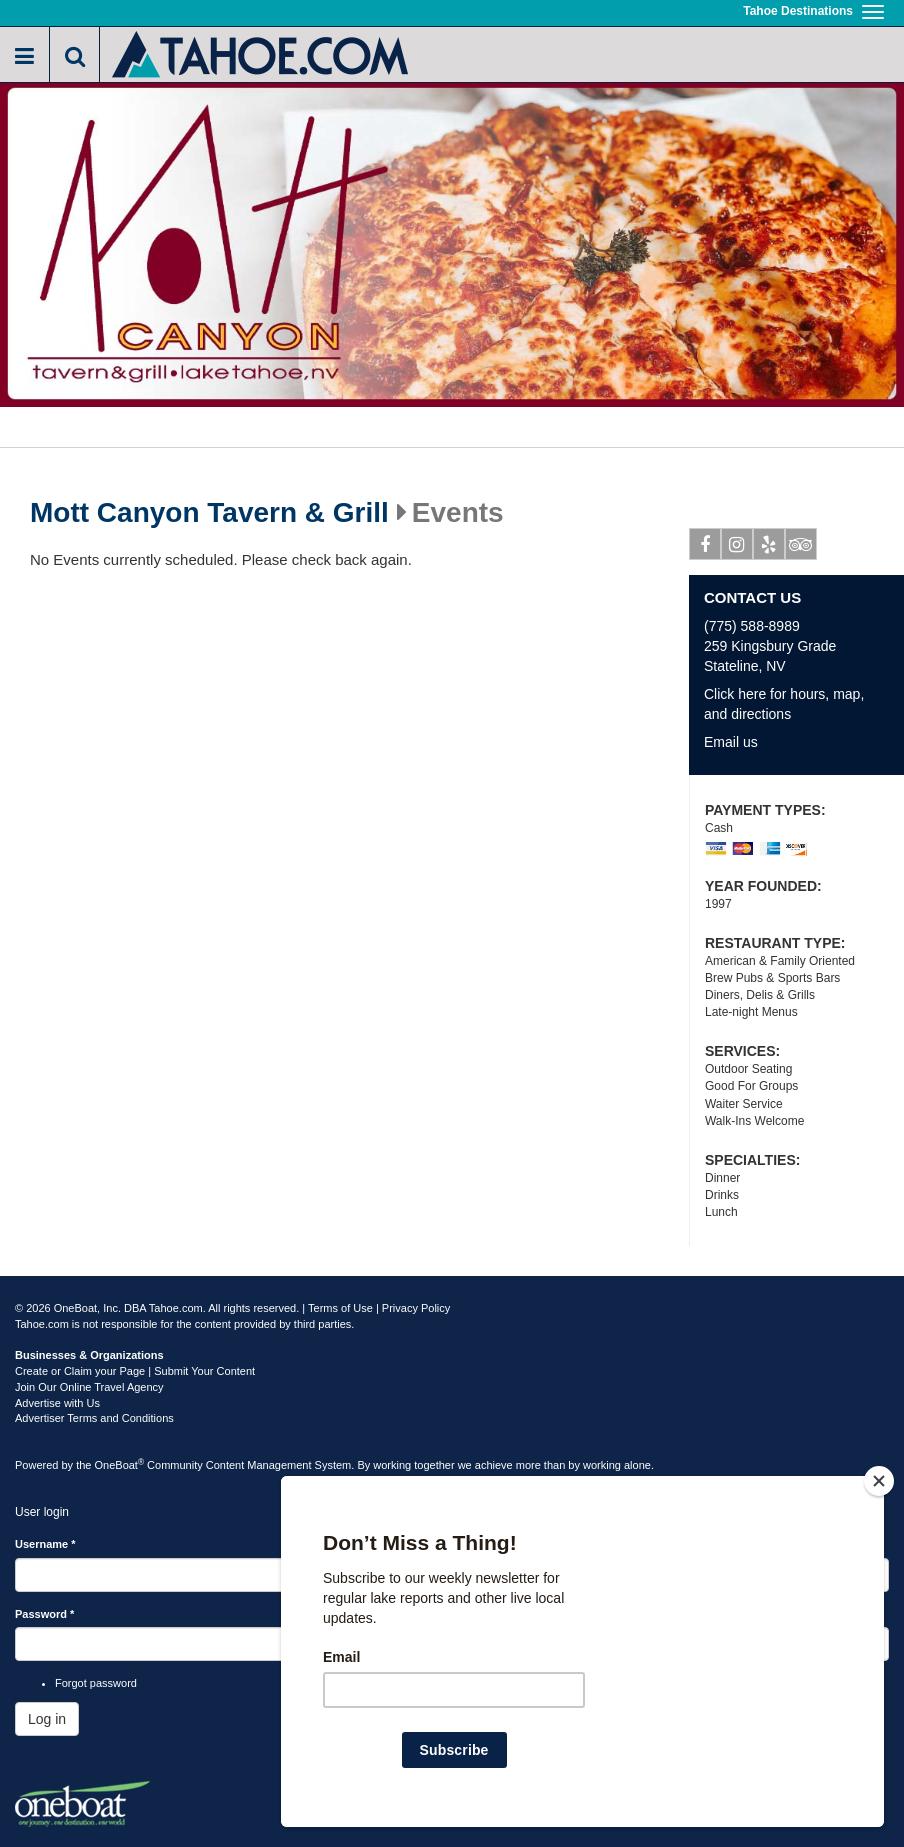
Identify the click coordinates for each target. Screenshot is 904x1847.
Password (44, 1614)
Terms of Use (340, 1308)
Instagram (737, 548)
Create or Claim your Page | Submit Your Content (135, 1371)
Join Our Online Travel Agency (89, 1387)
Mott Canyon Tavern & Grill (209, 513)
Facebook (705, 548)
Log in (47, 1719)
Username (45, 1544)
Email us (731, 742)
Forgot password (96, 1683)
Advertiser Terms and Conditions (94, 1418)
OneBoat (120, 1465)
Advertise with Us (57, 1403)
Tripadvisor (801, 548)
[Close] (879, 1481)
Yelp (769, 548)
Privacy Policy (416, 1308)
